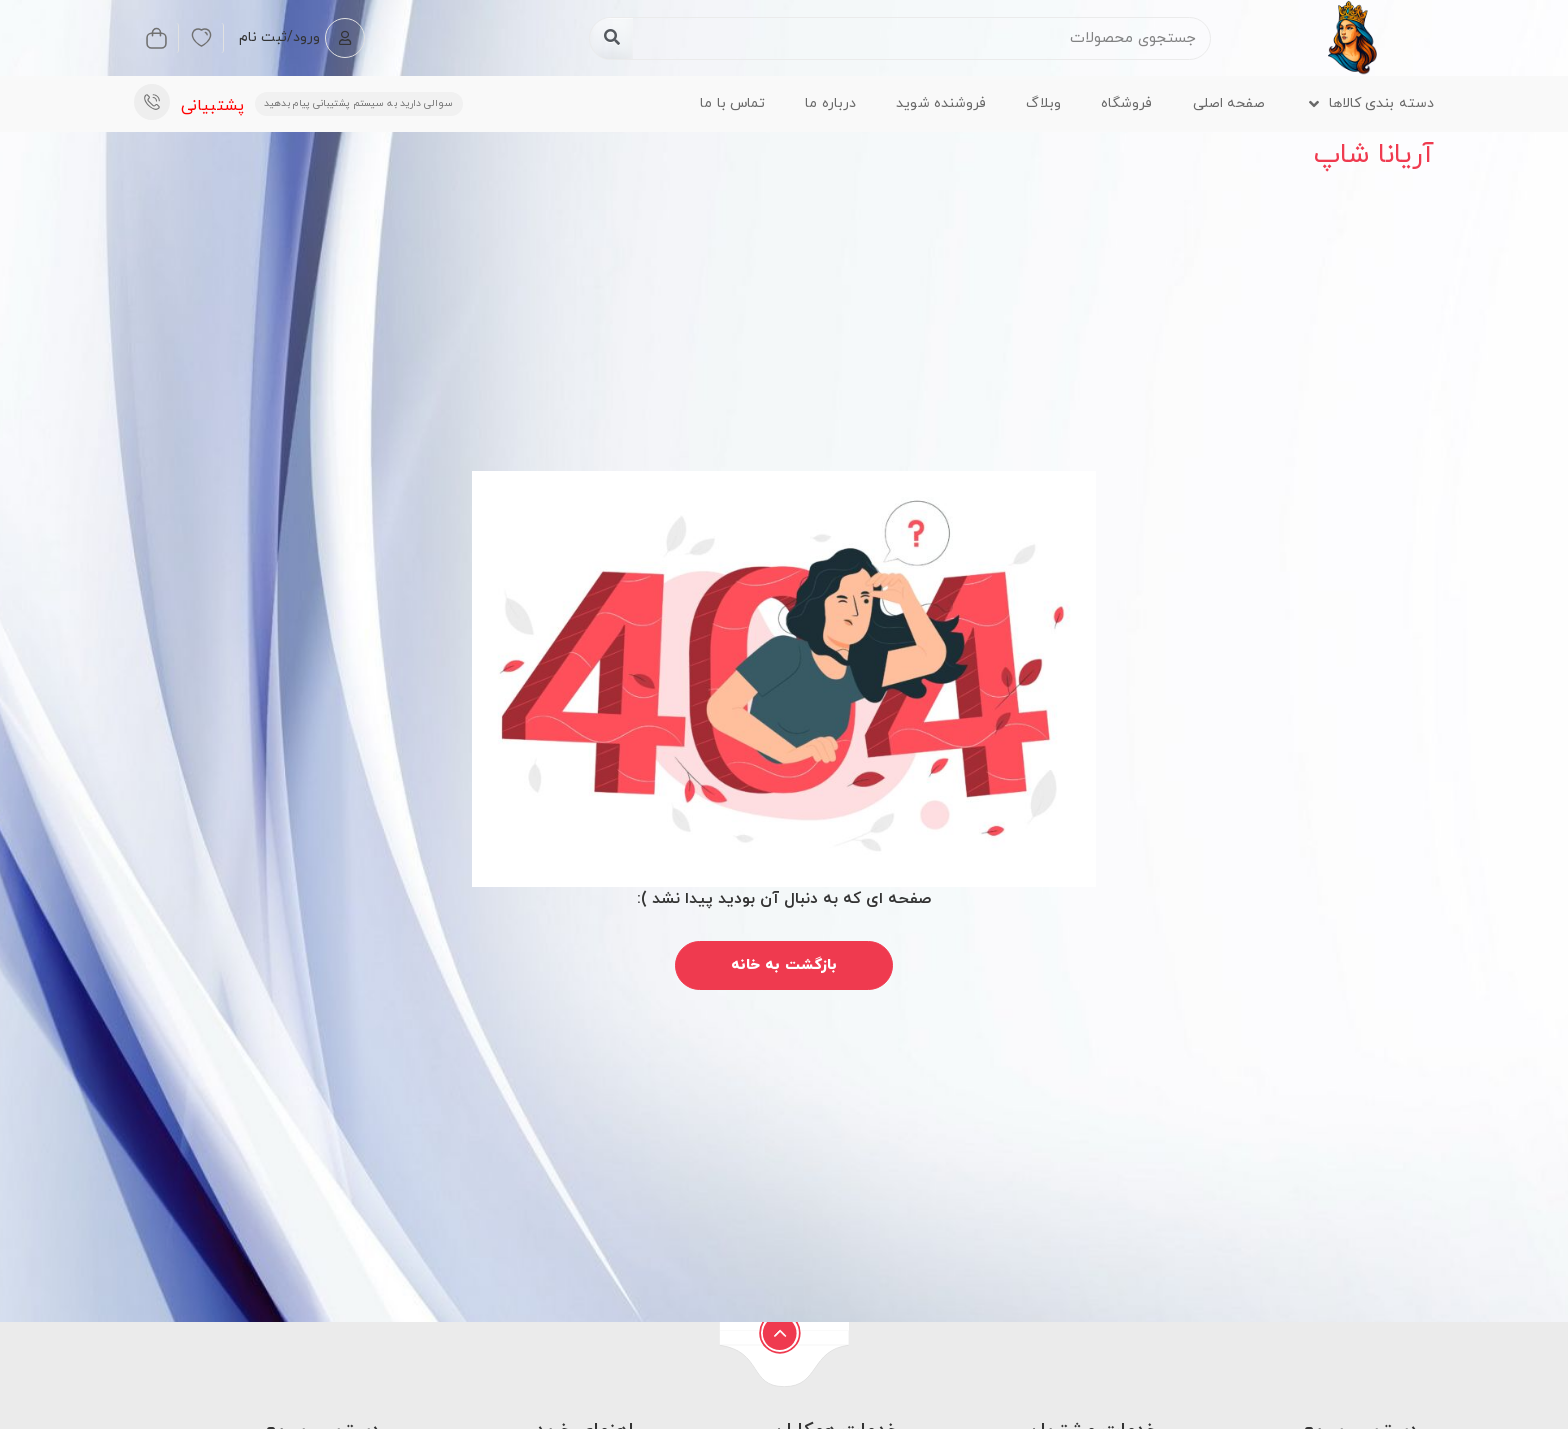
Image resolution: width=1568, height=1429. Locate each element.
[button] (1370, 104)
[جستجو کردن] (611, 38)
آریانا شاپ (1374, 155)
